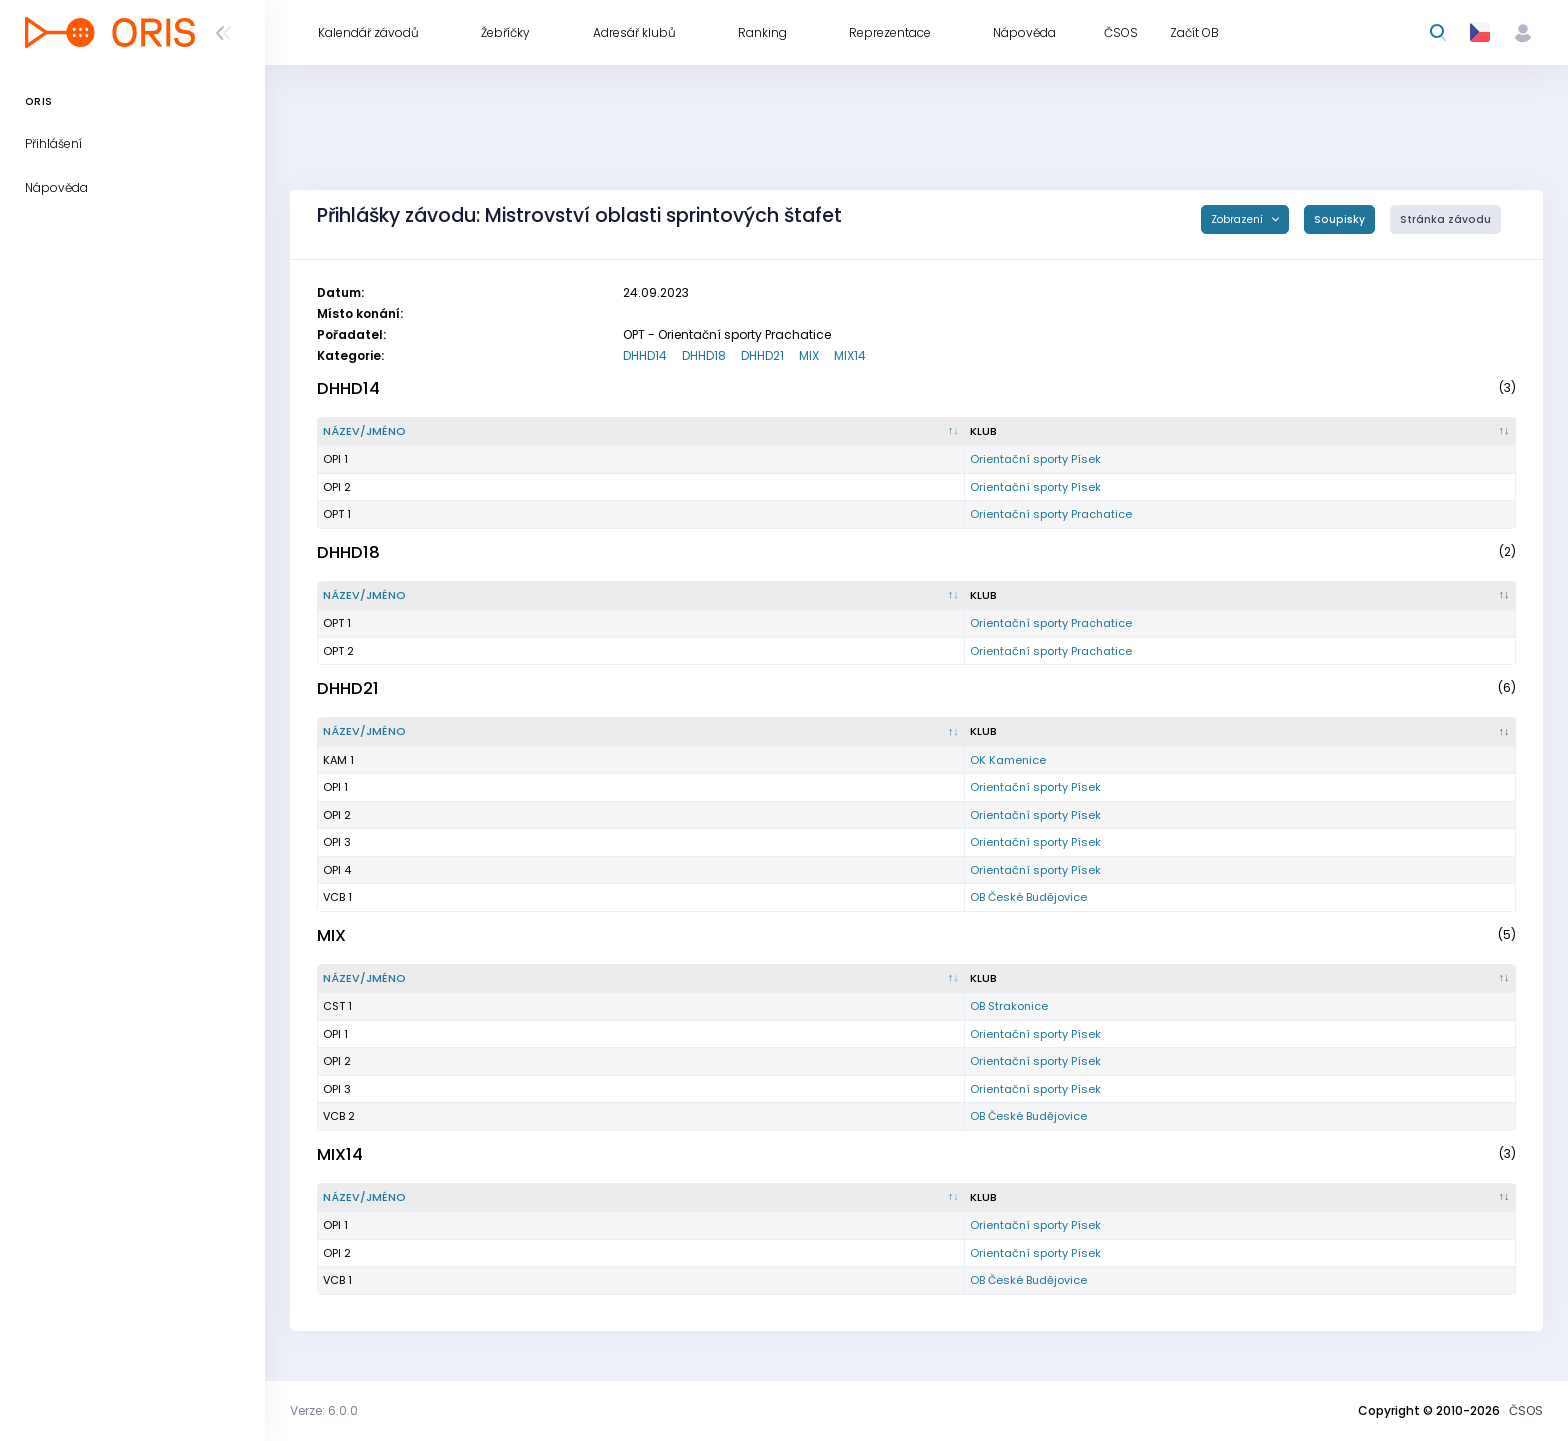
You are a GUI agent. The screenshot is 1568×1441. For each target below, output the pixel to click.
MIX (809, 355)
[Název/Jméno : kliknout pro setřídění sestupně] (641, 432)
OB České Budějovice (1028, 897)
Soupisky (1339, 219)
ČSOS (1526, 1410)
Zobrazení (1238, 219)
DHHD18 (704, 355)
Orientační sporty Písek (1035, 459)
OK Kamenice (1008, 760)
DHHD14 (645, 355)
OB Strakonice (1009, 1006)
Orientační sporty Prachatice (1051, 514)
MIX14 (850, 355)
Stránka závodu (1445, 219)
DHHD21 (762, 355)
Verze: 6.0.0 (324, 1410)
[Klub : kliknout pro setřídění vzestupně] (1240, 432)
